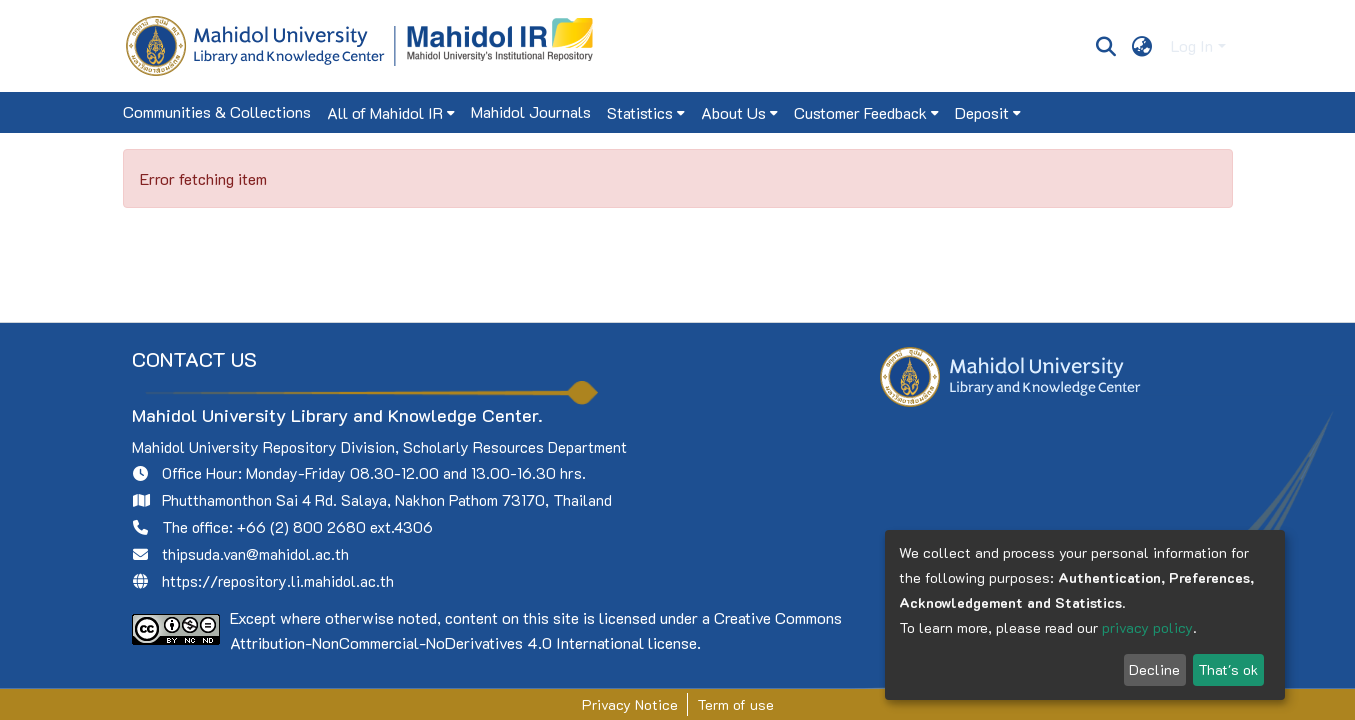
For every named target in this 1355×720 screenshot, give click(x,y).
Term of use (735, 704)
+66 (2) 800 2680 (301, 527)
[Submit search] (1106, 46)
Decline (1154, 669)
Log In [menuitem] (1192, 45)
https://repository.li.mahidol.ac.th (278, 581)
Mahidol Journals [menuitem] (531, 111)
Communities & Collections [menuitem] (217, 111)
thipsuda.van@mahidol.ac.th (255, 554)
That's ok (1228, 669)
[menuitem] (1141, 46)
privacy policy (1147, 627)
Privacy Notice (630, 704)
